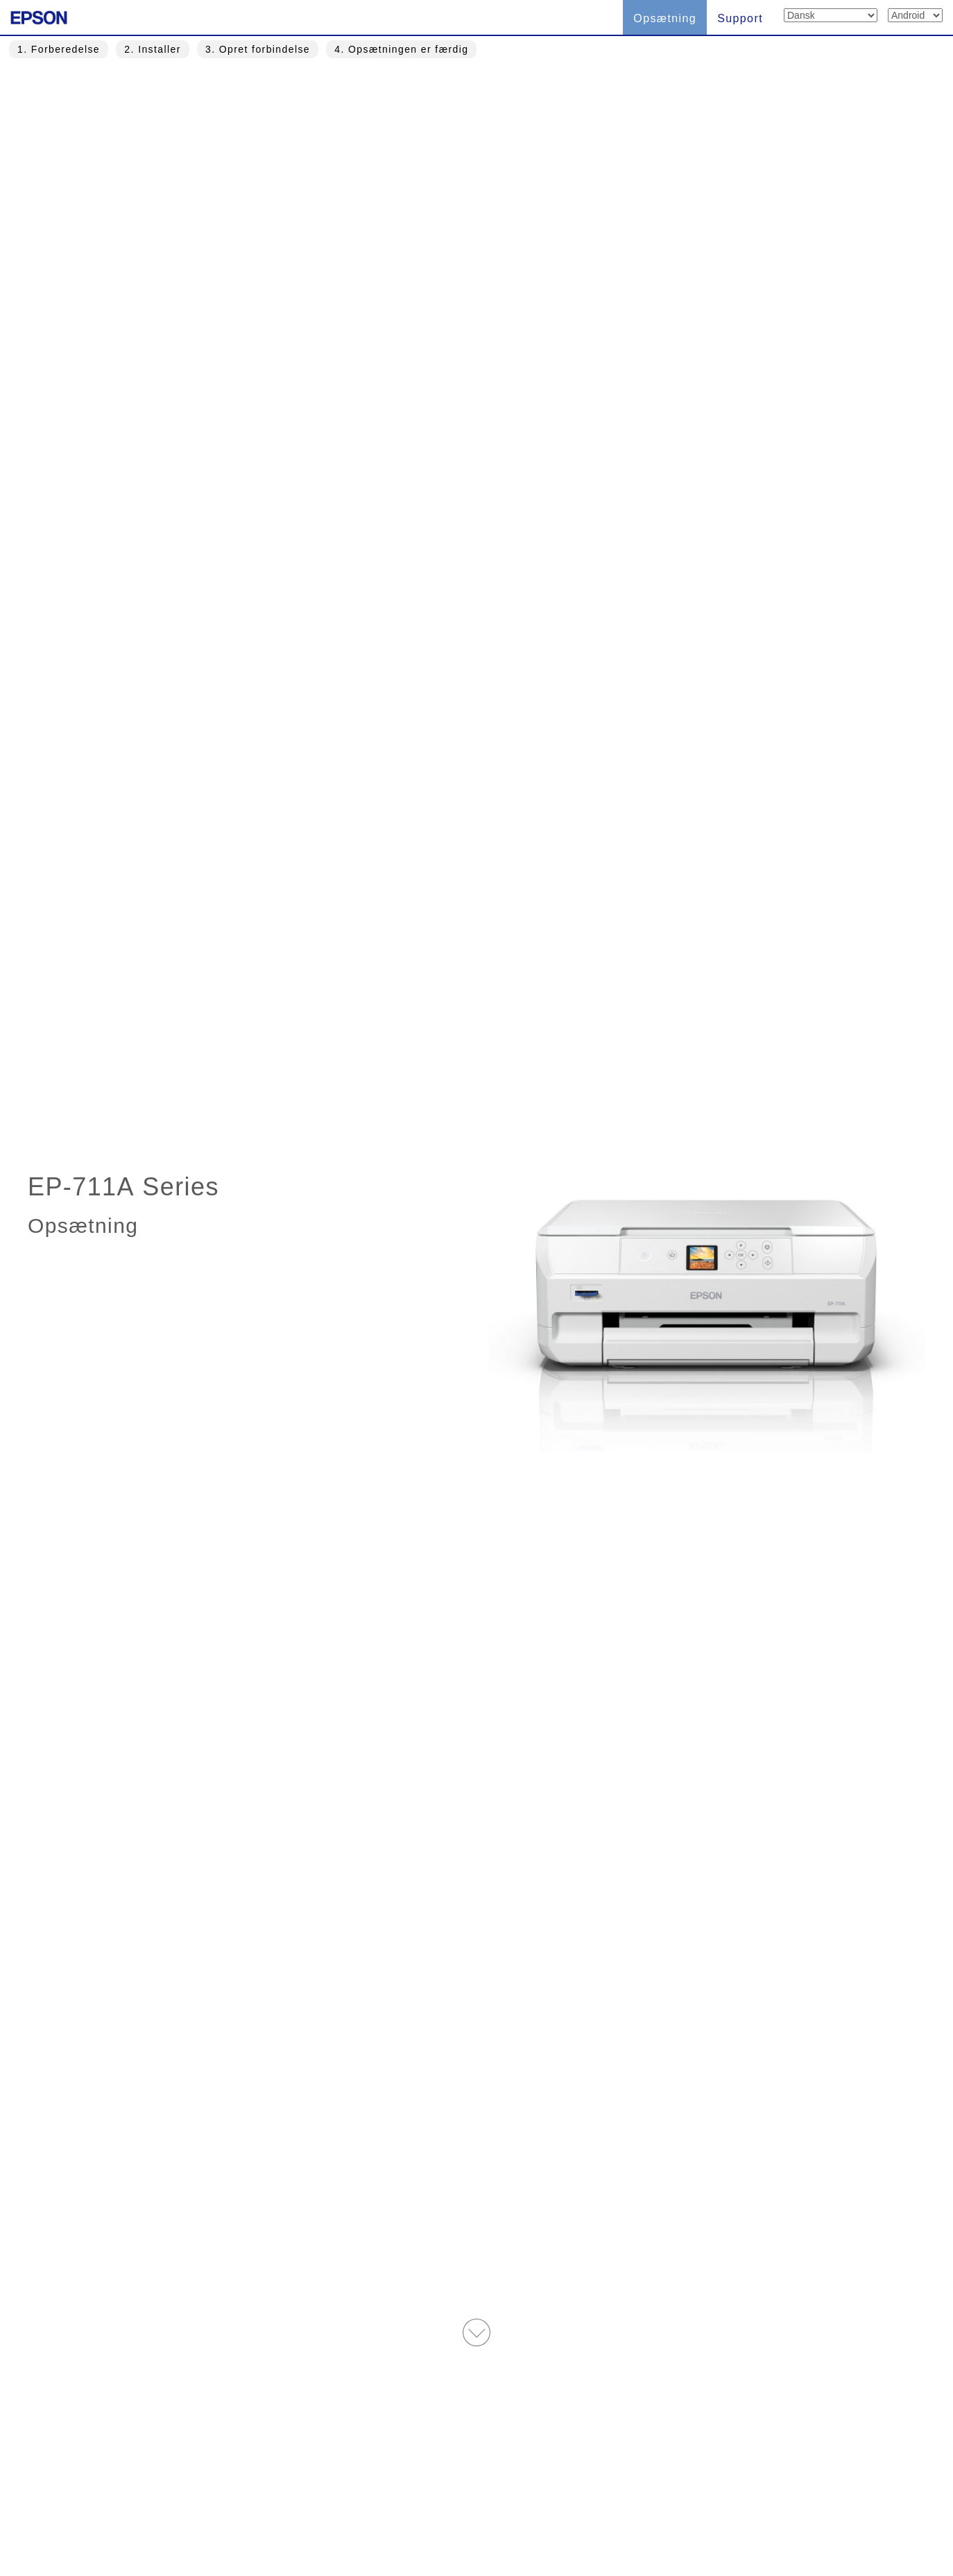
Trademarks (516, 2501)
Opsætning (664, 18)
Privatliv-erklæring (623, 2501)
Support (740, 18)
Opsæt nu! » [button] (517, 1712)
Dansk (332, 2501)
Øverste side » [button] (476, 2395)
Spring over (517, 750)
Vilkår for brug (421, 2501)
